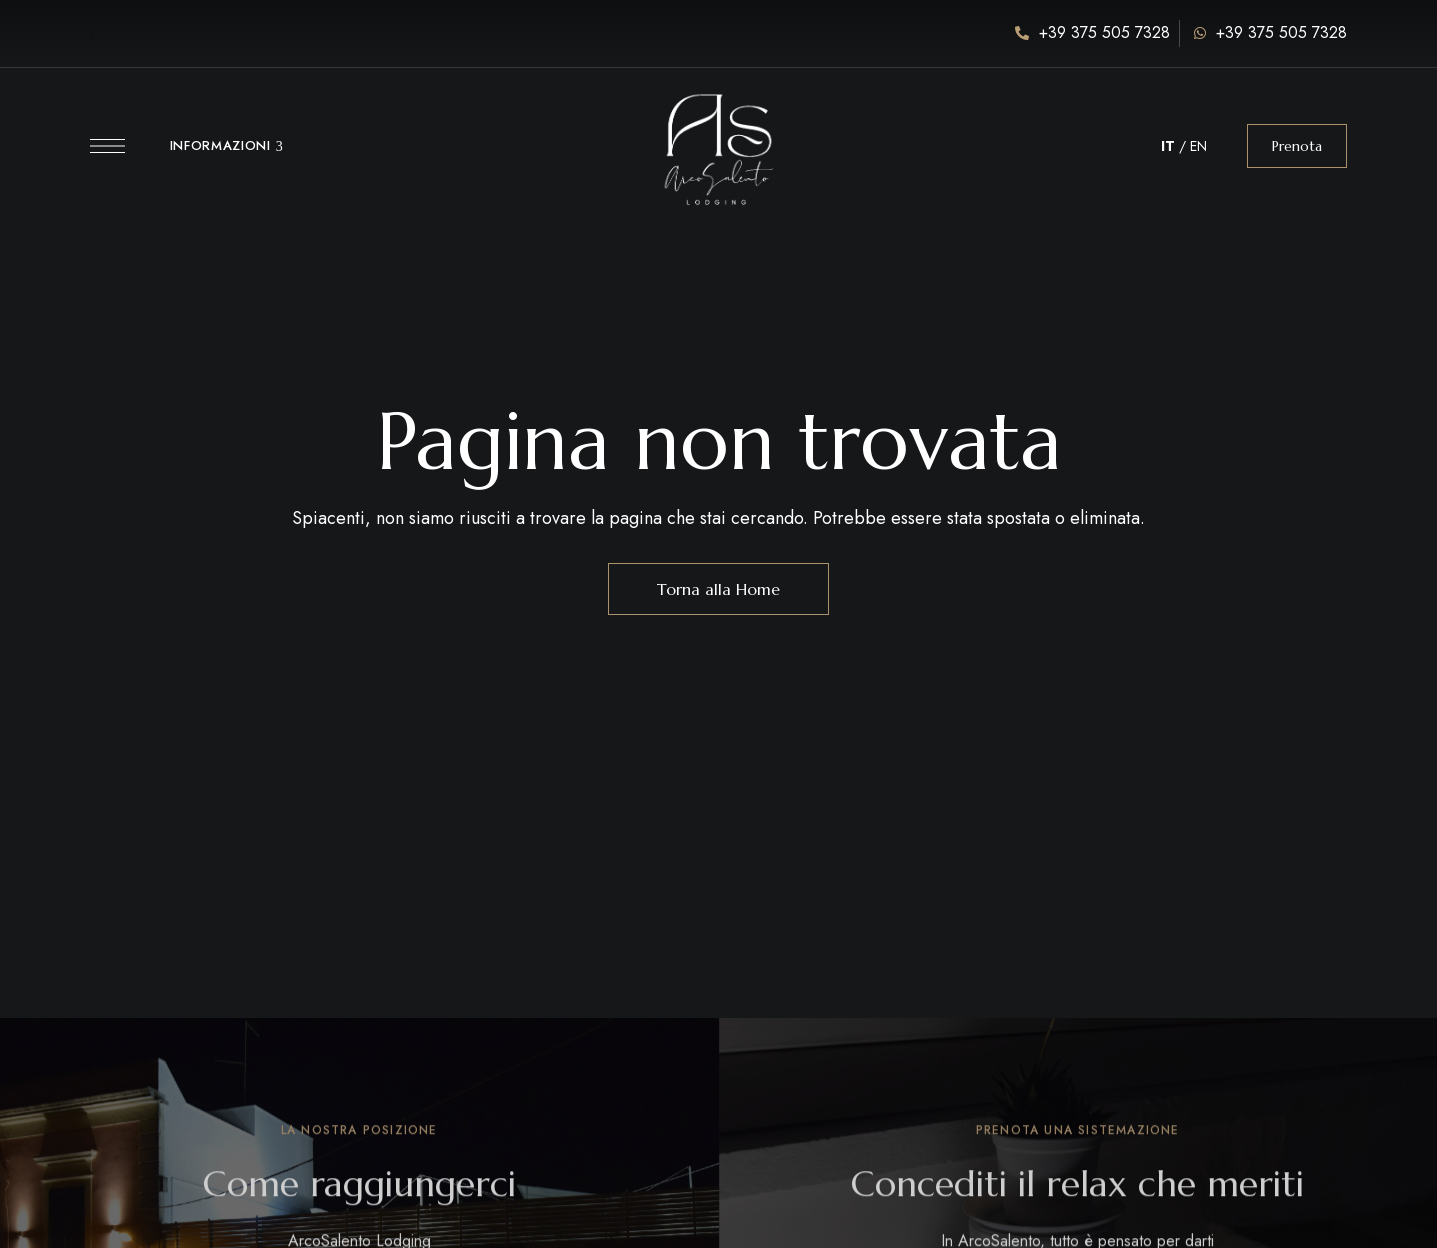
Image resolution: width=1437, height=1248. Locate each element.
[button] (1297, 146)
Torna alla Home (718, 589)
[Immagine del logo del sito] (718, 135)
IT (1168, 146)
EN (1198, 146)
